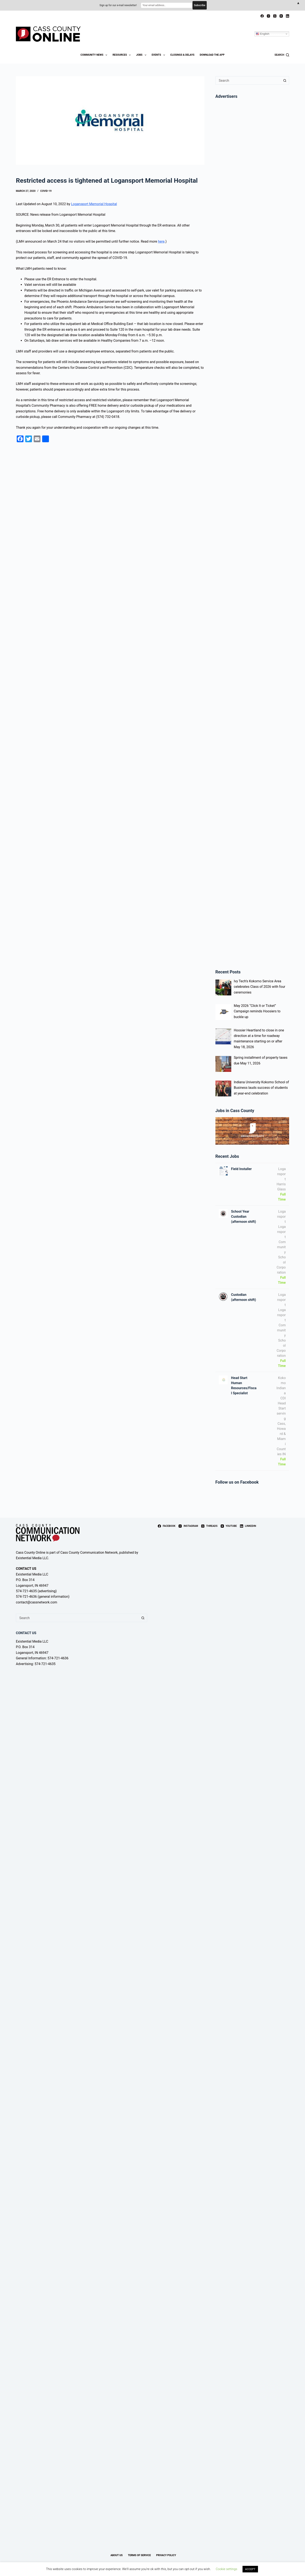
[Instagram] (268, 16)
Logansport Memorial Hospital (94, 204)
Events (159, 55)
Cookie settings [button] (226, 2569)
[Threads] (274, 16)
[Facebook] (262, 16)
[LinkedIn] (287, 16)
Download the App (212, 54)
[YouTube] (281, 16)
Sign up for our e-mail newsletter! (118, 5)
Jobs (142, 55)
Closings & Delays (182, 54)
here (161, 241)
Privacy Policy (166, 2555)
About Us (117, 2555)
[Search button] (285, 80)
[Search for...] (248, 80)
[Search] (281, 55)
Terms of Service (139, 2555)
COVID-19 (45, 190)
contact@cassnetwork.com (36, 1602)
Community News (94, 55)
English (262, 34)
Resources (122, 55)
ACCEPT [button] (250, 2569)
